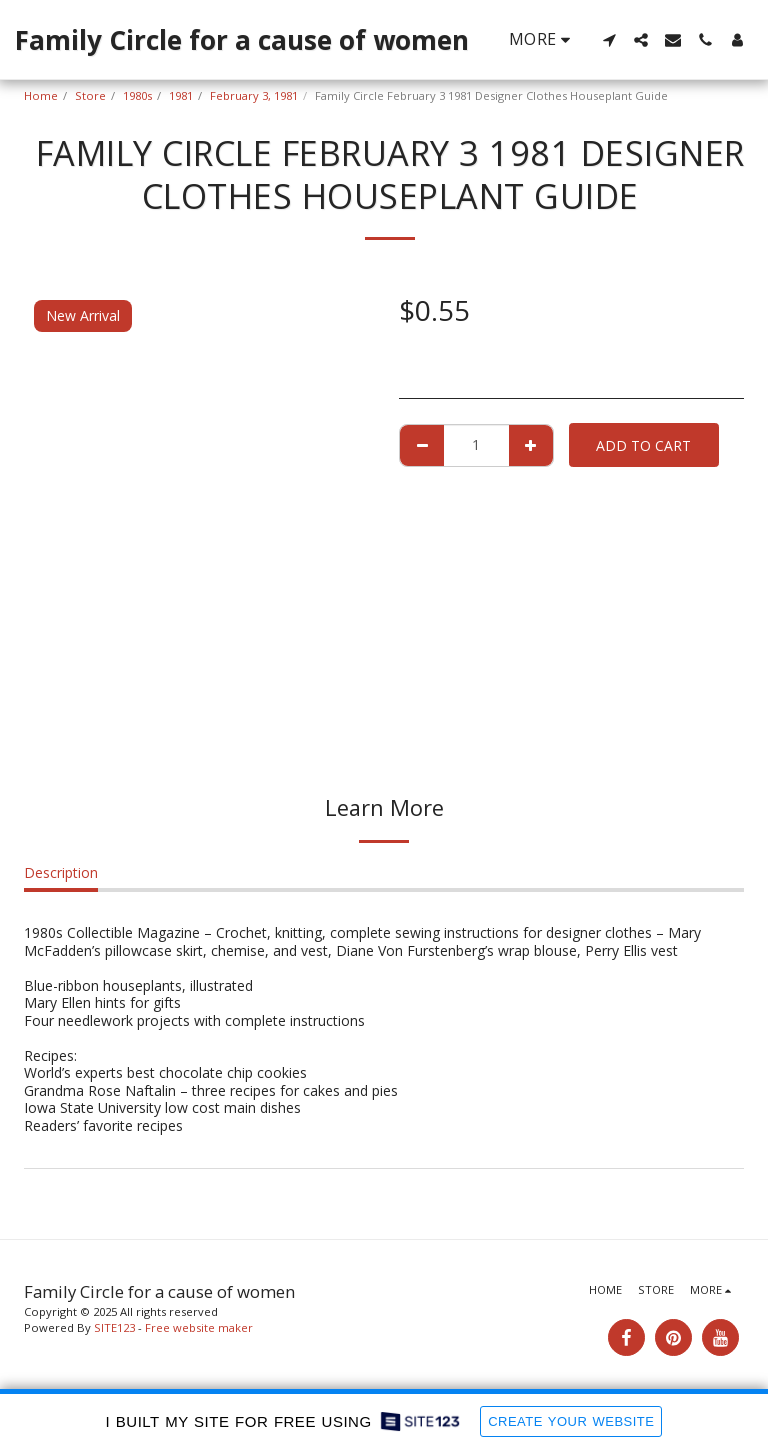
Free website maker (199, 1327)
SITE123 (114, 1327)
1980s (137, 95)
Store (90, 95)
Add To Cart (643, 445)
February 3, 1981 (254, 95)
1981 (181, 95)
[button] (609, 40)
